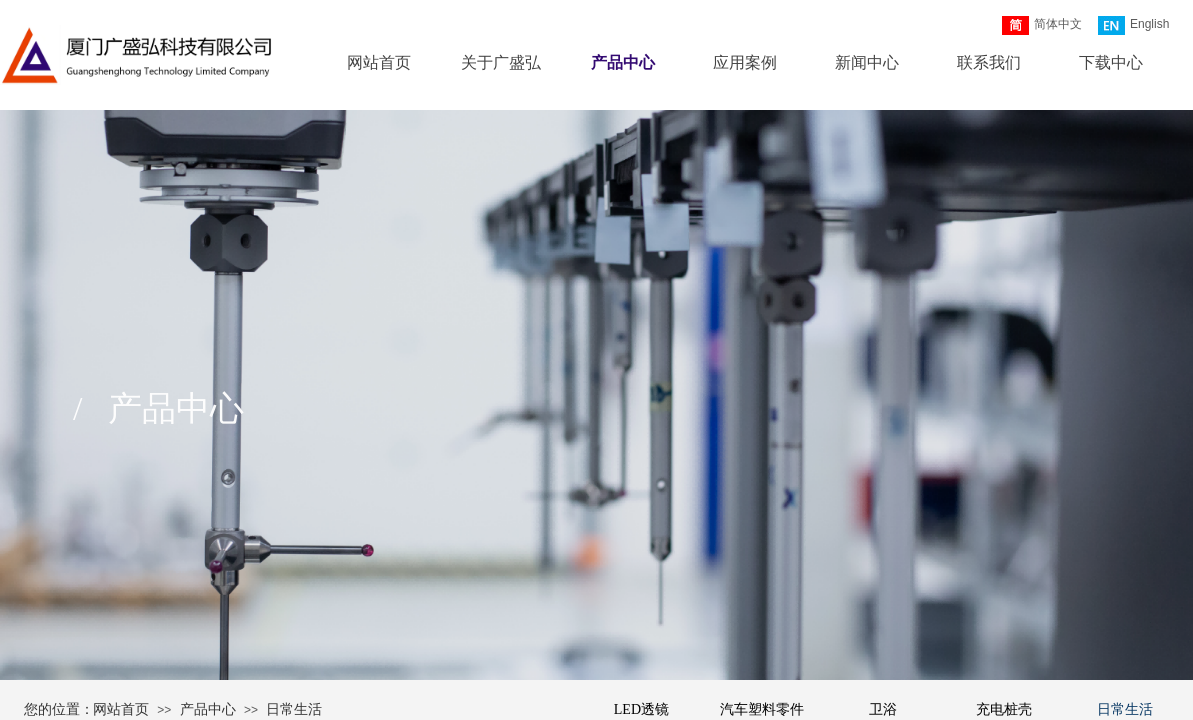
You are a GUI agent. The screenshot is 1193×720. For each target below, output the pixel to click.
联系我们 (989, 62)
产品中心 (623, 62)
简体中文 (1042, 25)
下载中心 (1111, 62)
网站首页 (379, 62)
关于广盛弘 (501, 62)
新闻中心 (867, 62)
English (1133, 25)
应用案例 (745, 62)
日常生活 (294, 709)
